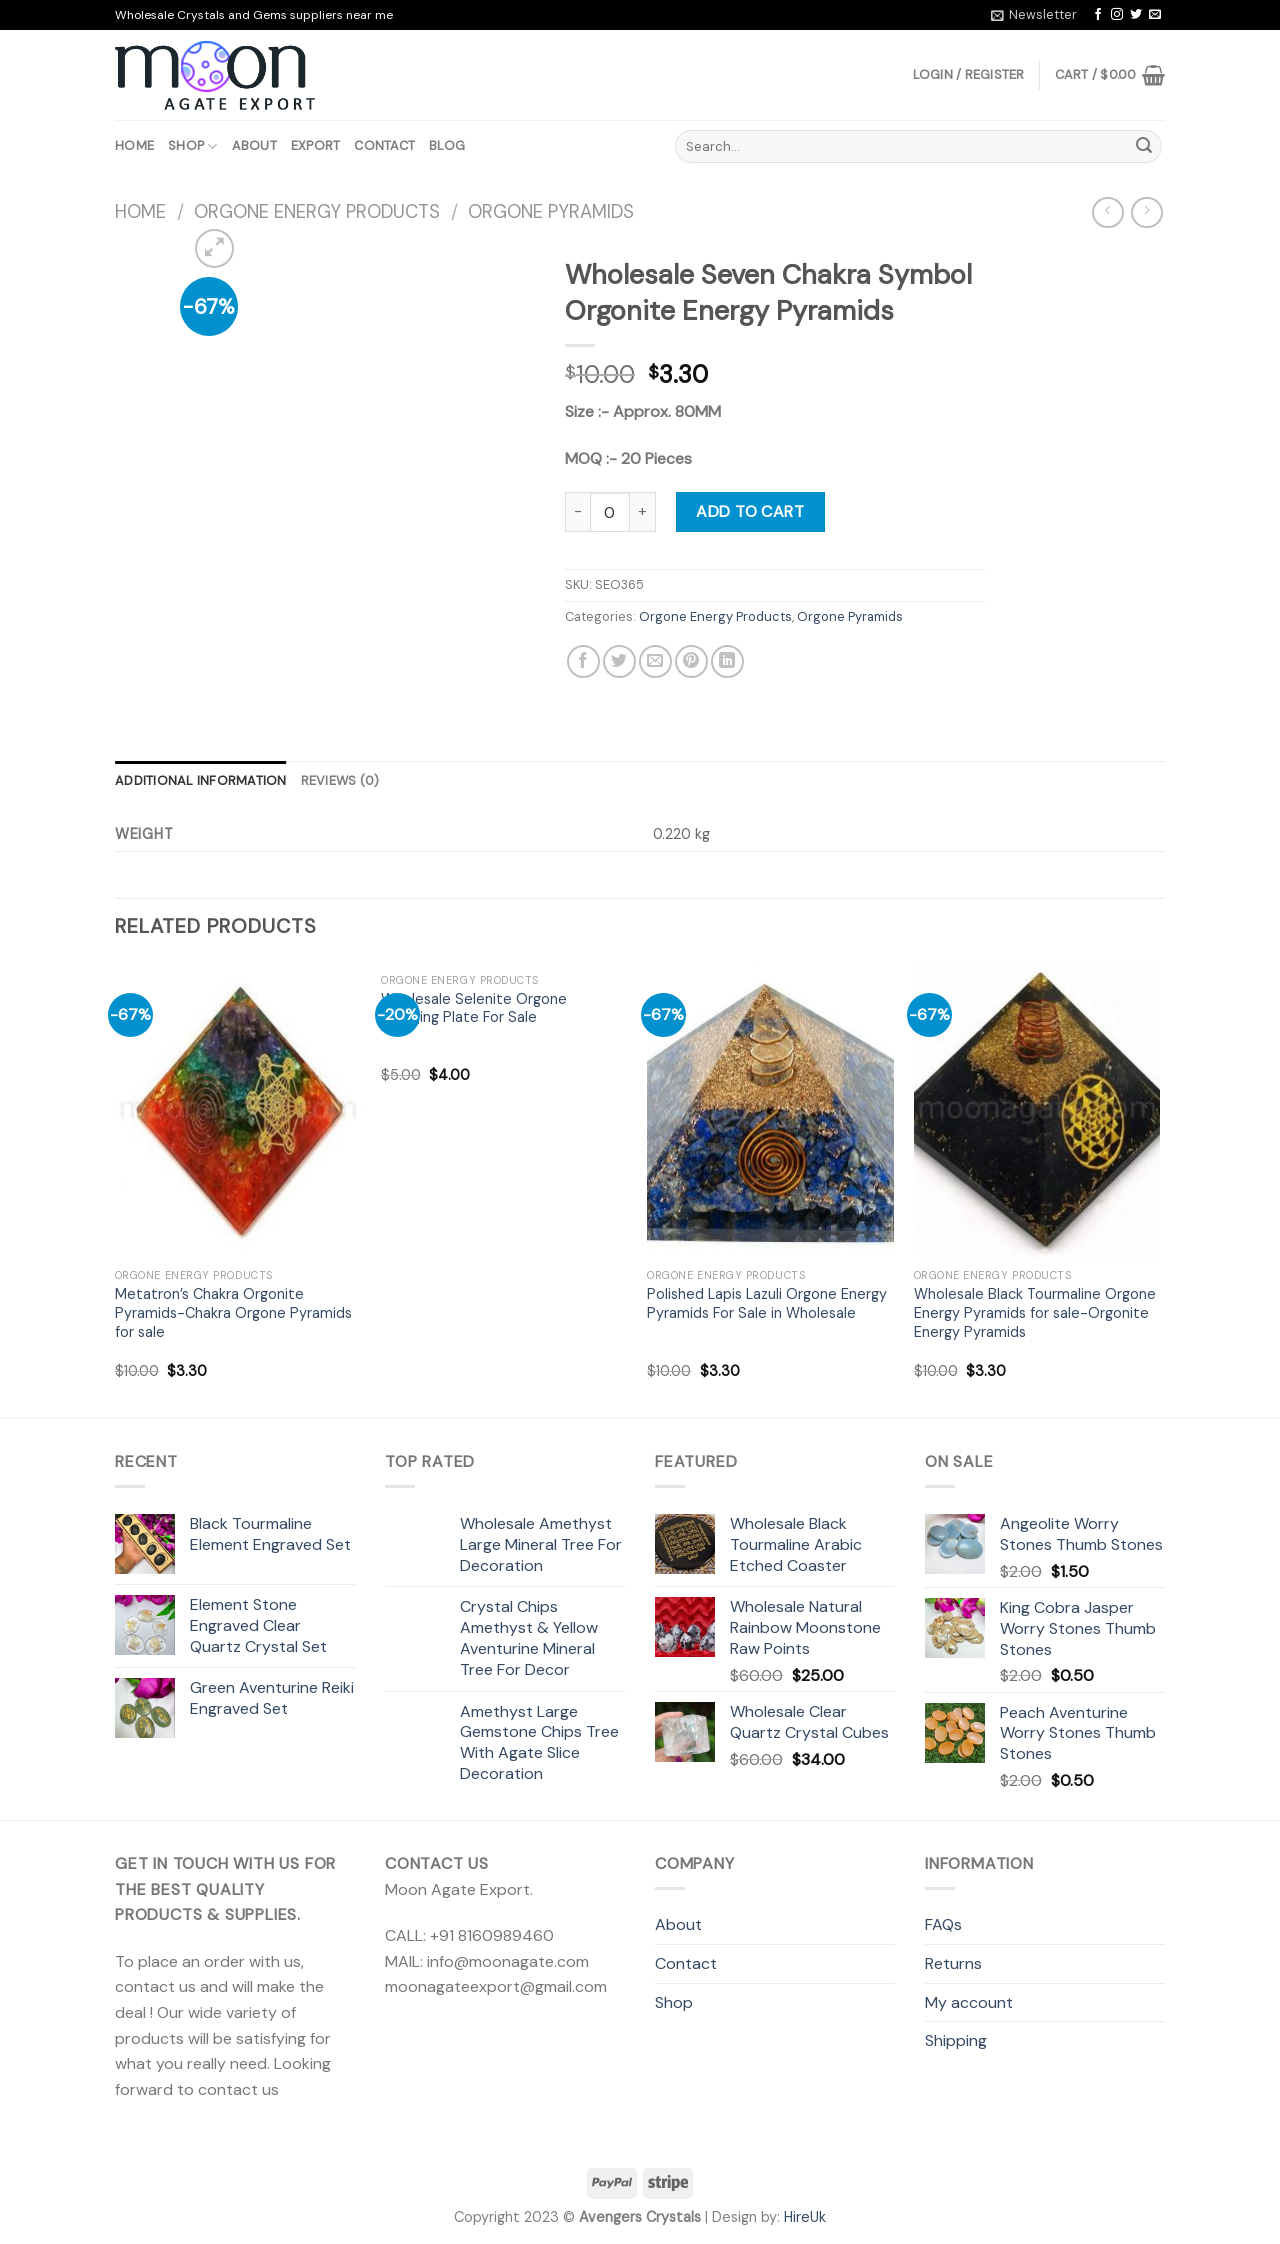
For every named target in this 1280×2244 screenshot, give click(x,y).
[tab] (201, 781)
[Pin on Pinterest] (691, 661)
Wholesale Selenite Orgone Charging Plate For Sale (474, 1008)
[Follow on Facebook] (1098, 15)
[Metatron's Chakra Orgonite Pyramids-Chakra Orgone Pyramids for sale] (238, 1111)
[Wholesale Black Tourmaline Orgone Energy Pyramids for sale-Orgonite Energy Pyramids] (1037, 1111)
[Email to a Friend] (655, 661)
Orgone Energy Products (317, 212)
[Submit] (1144, 147)
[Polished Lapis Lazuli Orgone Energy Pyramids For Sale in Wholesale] (770, 1111)
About (254, 145)
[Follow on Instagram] (1117, 15)
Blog (447, 145)
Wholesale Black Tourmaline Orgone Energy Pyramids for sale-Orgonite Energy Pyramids (1035, 1312)
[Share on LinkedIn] (727, 661)
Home (134, 145)
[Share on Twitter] (619, 661)
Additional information (201, 780)
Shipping (956, 2040)
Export (316, 145)
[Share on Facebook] (583, 661)
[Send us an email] (1155, 15)
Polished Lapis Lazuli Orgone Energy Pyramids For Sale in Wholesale (767, 1303)
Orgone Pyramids (551, 212)
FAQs (943, 1924)
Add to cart (750, 511)
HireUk (805, 2217)
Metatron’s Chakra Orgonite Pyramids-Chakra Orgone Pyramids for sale (233, 1312)
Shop (192, 146)
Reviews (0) (340, 780)
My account (969, 2002)
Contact (384, 145)
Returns (953, 1963)
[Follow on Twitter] (1136, 15)
